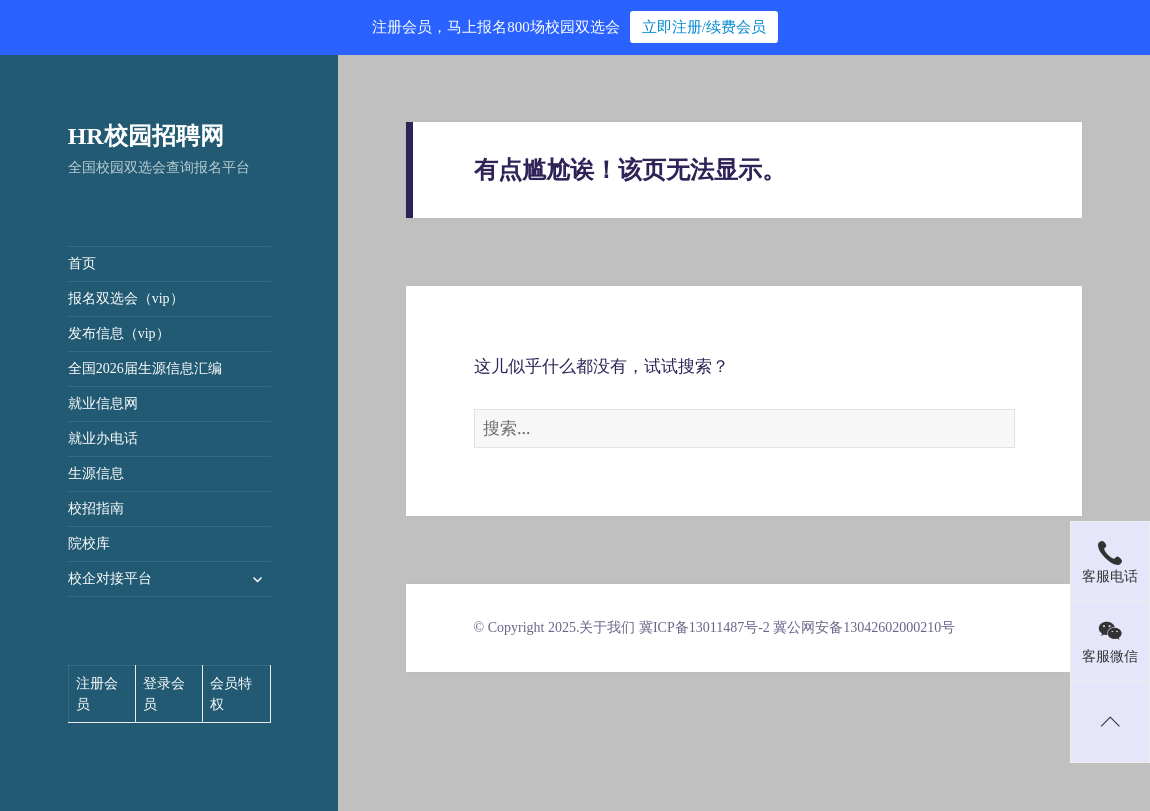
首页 (82, 263)
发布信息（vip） (119, 333)
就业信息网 (103, 403)
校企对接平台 (110, 578)
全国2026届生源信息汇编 (145, 368)
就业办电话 (103, 438)
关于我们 (607, 627)
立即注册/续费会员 (704, 27)
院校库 (89, 543)
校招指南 (96, 508)
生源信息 (96, 473)
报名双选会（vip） (126, 298)
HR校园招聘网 (146, 136)
